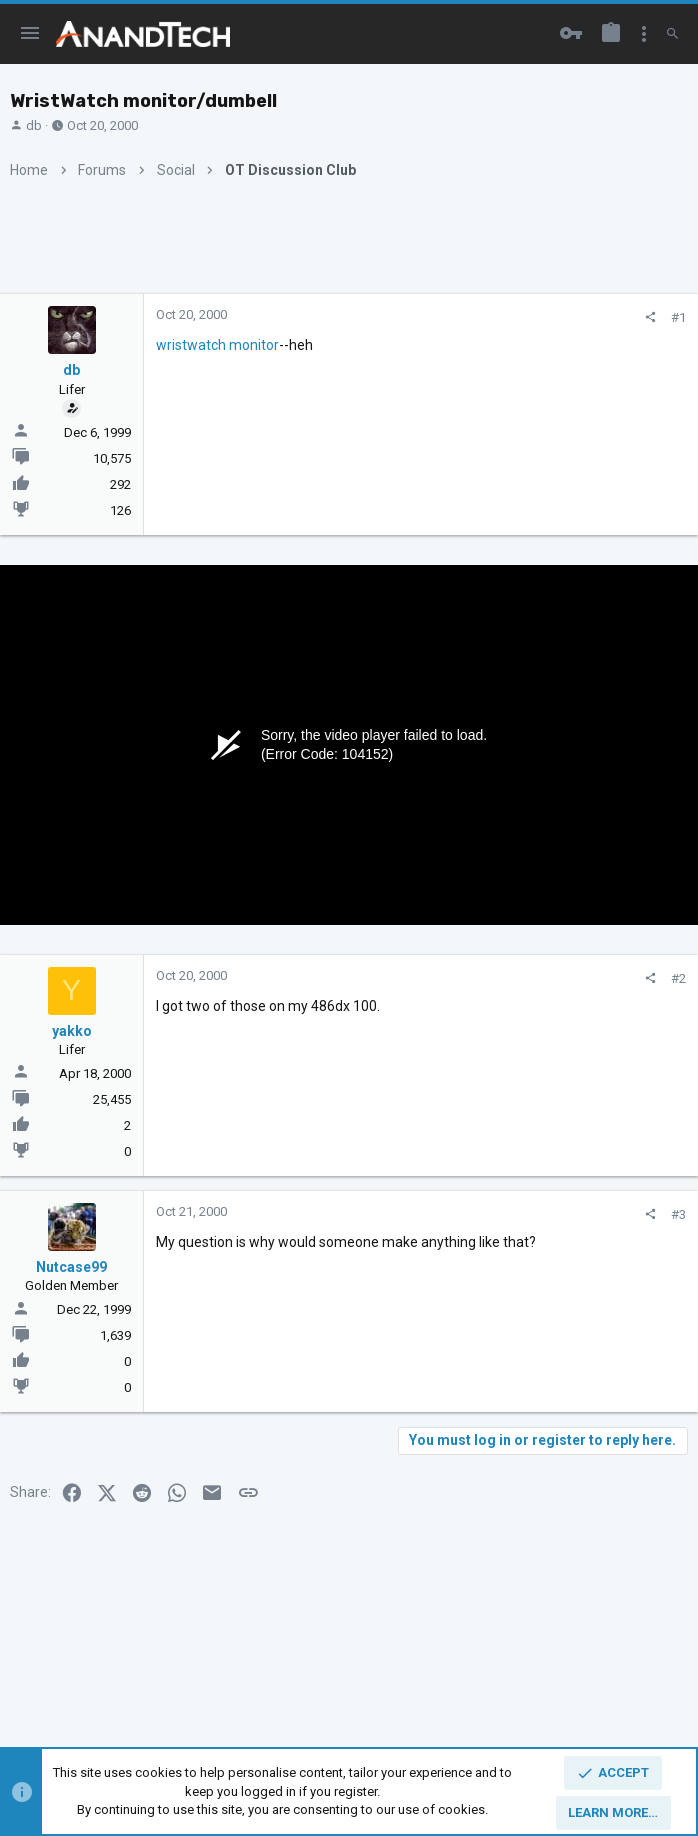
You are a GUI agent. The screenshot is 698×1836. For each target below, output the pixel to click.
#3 (678, 1214)
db (34, 125)
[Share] (650, 317)
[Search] (672, 34)
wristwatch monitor (217, 345)
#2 (678, 978)
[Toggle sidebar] (644, 34)
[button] (30, 34)
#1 (678, 317)
